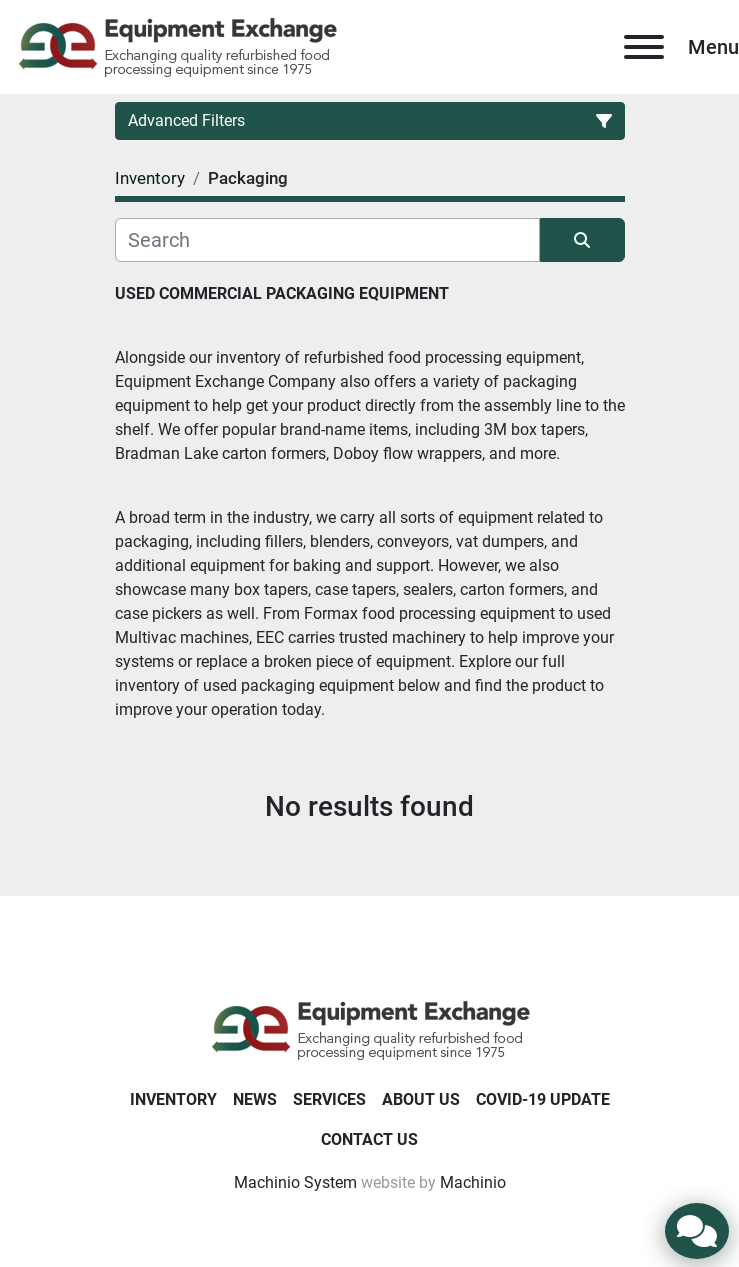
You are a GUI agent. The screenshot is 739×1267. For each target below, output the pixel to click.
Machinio (473, 1182)
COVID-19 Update (543, 1099)
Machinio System (295, 1182)
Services (329, 1099)
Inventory (173, 1099)
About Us (421, 1099)
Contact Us (369, 1139)
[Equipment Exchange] (369, 1028)
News (255, 1099)
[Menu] (644, 47)
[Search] (327, 240)
